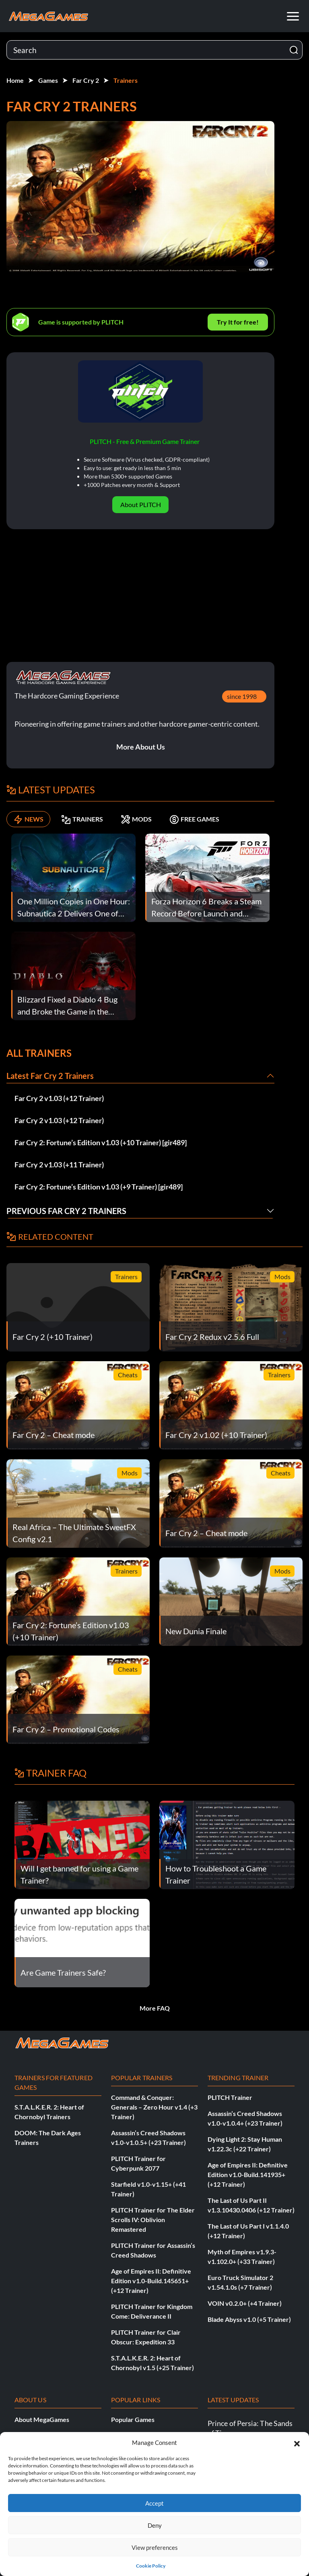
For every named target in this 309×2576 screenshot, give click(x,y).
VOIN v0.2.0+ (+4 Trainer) (245, 2303)
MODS (136, 819)
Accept (154, 2503)
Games (48, 80)
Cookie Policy (150, 2566)
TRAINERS (82, 819)
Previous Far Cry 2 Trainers (66, 1211)
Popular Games (132, 2419)
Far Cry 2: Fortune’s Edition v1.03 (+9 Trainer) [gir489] (98, 1186)
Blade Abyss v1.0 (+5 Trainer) (249, 2319)
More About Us (140, 746)
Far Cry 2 (85, 80)
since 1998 (242, 696)
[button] (297, 2442)
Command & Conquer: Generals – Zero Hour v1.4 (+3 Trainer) (154, 2106)
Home (15, 80)
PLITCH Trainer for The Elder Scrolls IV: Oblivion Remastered (153, 2219)
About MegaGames (41, 2419)
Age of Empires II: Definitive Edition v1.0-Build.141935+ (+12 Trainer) (248, 2174)
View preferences (155, 2547)
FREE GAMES (194, 819)
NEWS (28, 819)
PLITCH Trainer (230, 2097)
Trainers (125, 80)
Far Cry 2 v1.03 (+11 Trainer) (59, 1164)
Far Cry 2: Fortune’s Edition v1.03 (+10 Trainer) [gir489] (100, 1142)
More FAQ (155, 2008)
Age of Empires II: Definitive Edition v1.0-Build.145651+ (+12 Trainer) (151, 2280)
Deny (155, 2525)
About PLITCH (140, 504)
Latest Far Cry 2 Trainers (50, 1076)
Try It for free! (238, 322)
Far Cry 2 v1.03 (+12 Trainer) (59, 1098)
